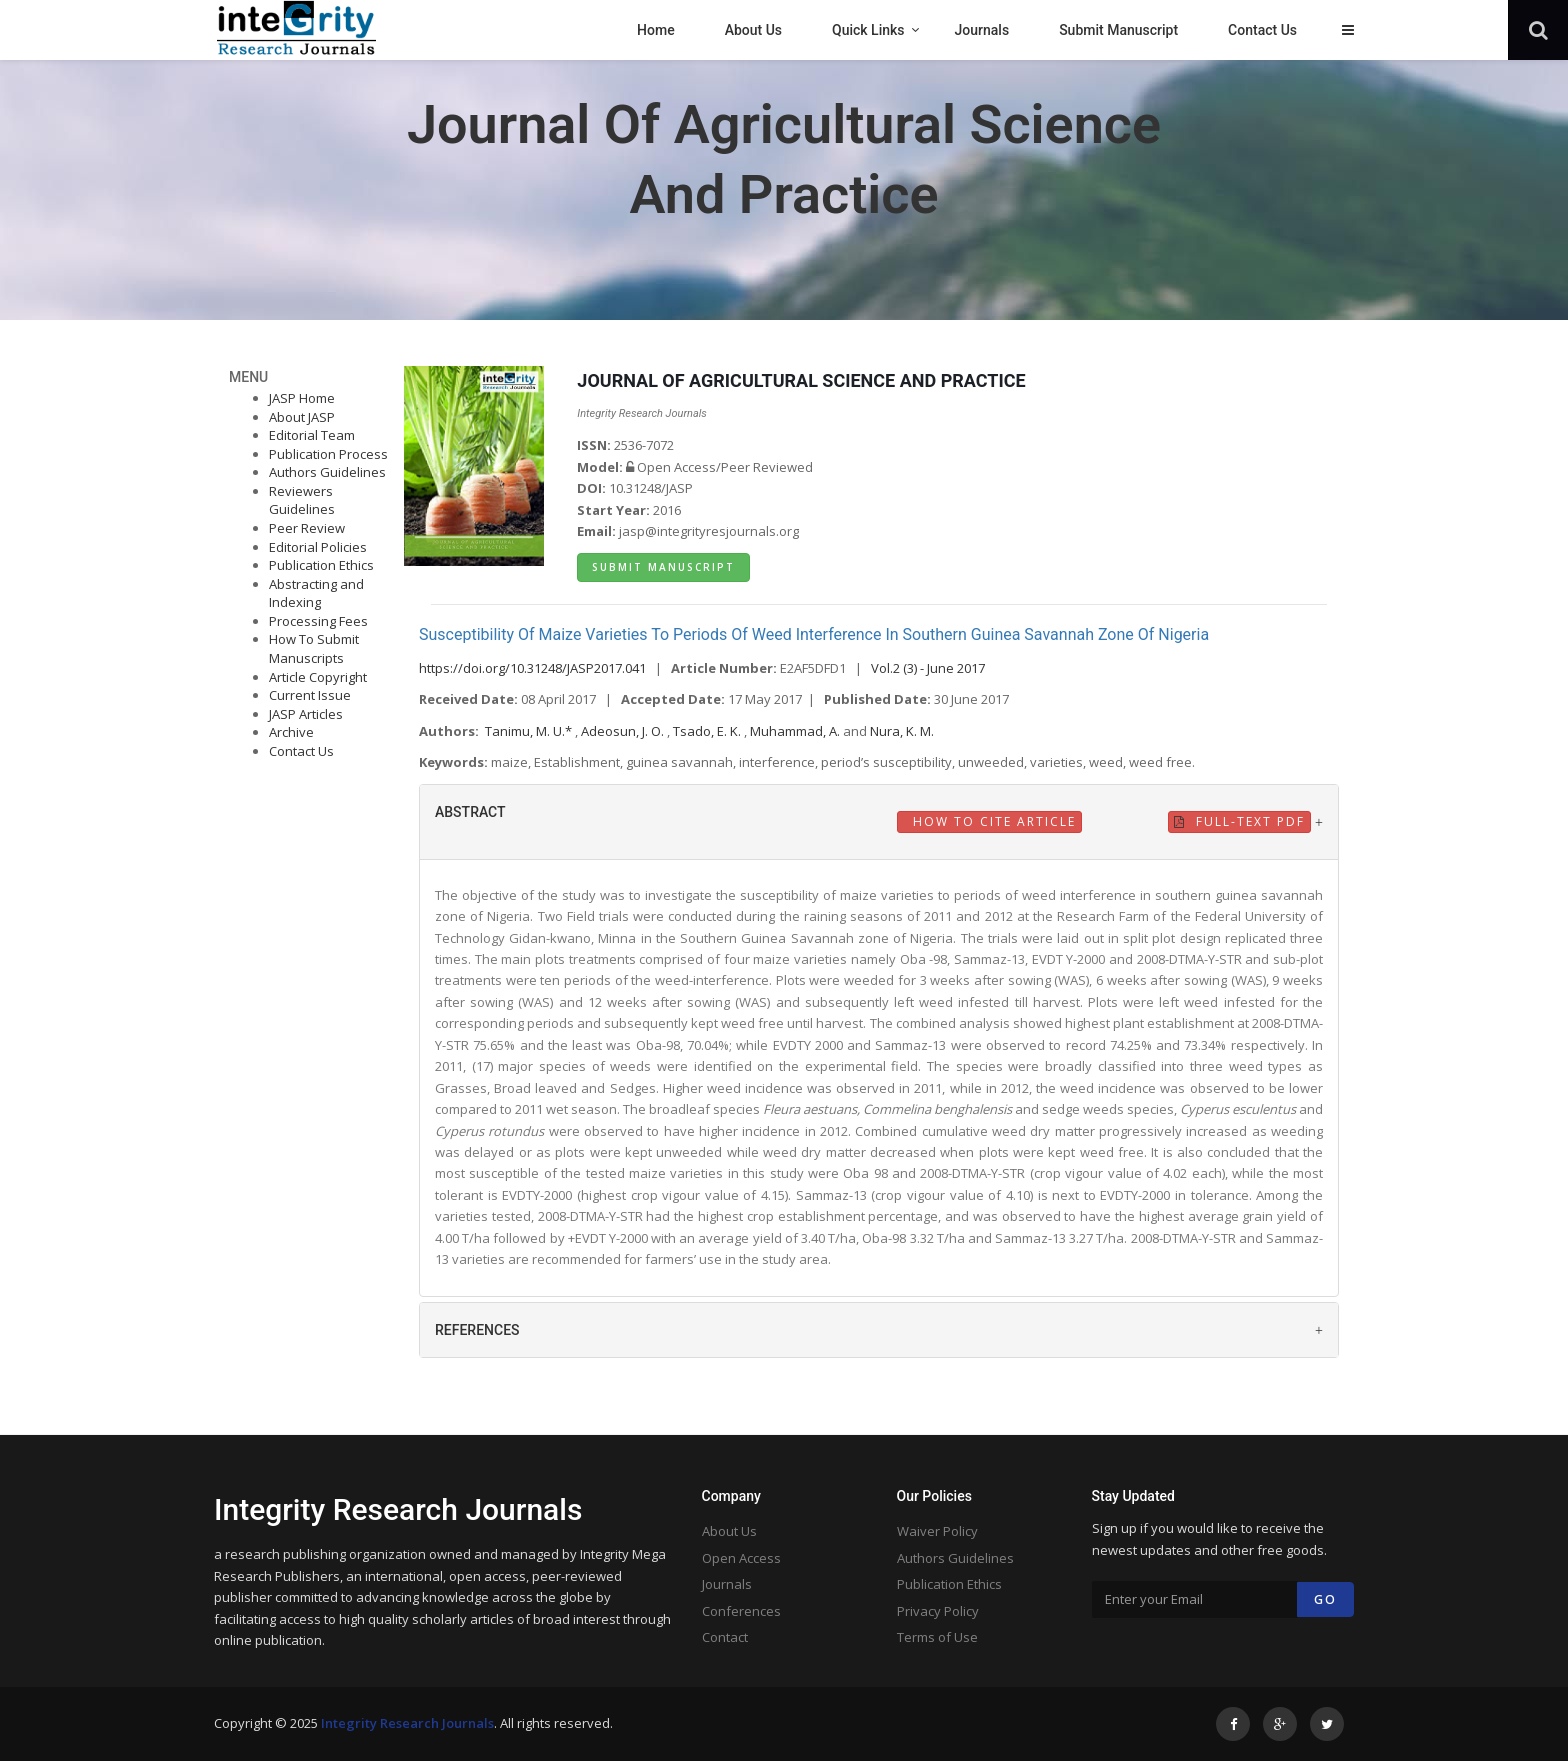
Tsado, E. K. (708, 731)
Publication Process (328, 454)
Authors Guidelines (327, 472)
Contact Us (301, 751)
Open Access (741, 1558)
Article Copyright (318, 677)
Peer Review (307, 528)
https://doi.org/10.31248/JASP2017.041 (532, 668)
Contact (725, 1637)
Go (1325, 1599)
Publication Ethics (321, 565)
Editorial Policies (318, 547)
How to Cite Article (992, 821)
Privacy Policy (938, 1611)
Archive (291, 732)
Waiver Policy (937, 1531)
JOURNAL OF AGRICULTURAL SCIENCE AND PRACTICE (801, 380)
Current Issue (310, 695)
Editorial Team (312, 435)
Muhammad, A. (796, 731)
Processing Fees (318, 621)
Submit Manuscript (663, 567)
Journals (727, 1584)
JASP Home (302, 398)
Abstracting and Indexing (316, 593)
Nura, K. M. (902, 731)
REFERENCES (477, 1330)
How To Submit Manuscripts (314, 648)
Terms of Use (937, 1637)
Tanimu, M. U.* (530, 731)
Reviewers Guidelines (302, 500)
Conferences (741, 1611)
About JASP (302, 417)
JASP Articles (306, 714)
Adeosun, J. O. (624, 731)
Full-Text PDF (1239, 821)
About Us (729, 1531)
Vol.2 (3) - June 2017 (928, 668)
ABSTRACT (470, 812)
